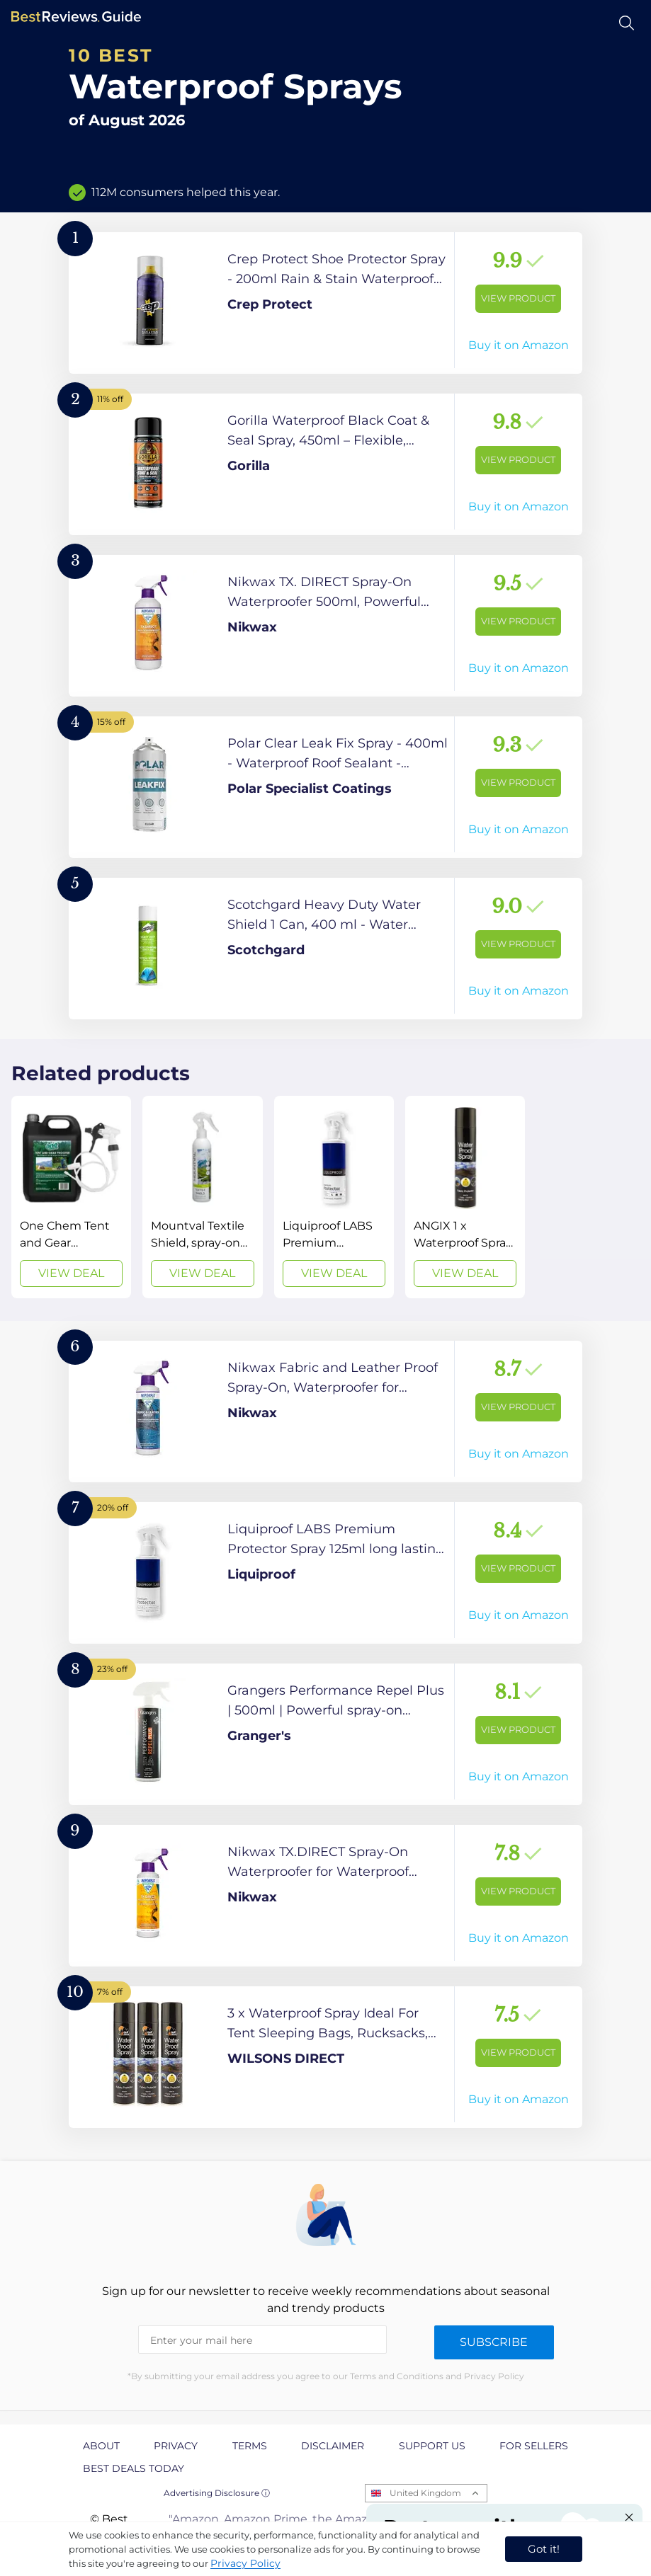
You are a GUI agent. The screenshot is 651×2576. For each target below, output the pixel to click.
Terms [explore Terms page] (249, 2445)
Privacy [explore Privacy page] (176, 2445)
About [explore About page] (101, 2445)
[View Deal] (71, 1197)
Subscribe (494, 2342)
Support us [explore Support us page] (432, 2445)
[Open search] (626, 23)
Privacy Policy (245, 2563)
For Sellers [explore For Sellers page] (533, 2445)
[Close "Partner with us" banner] (629, 2517)
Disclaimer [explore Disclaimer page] (332, 2445)
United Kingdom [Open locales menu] (425, 2493)
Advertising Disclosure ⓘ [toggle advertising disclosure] (217, 2493)
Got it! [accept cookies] (544, 2548)
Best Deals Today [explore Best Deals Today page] (133, 2468)
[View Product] (325, 303)
